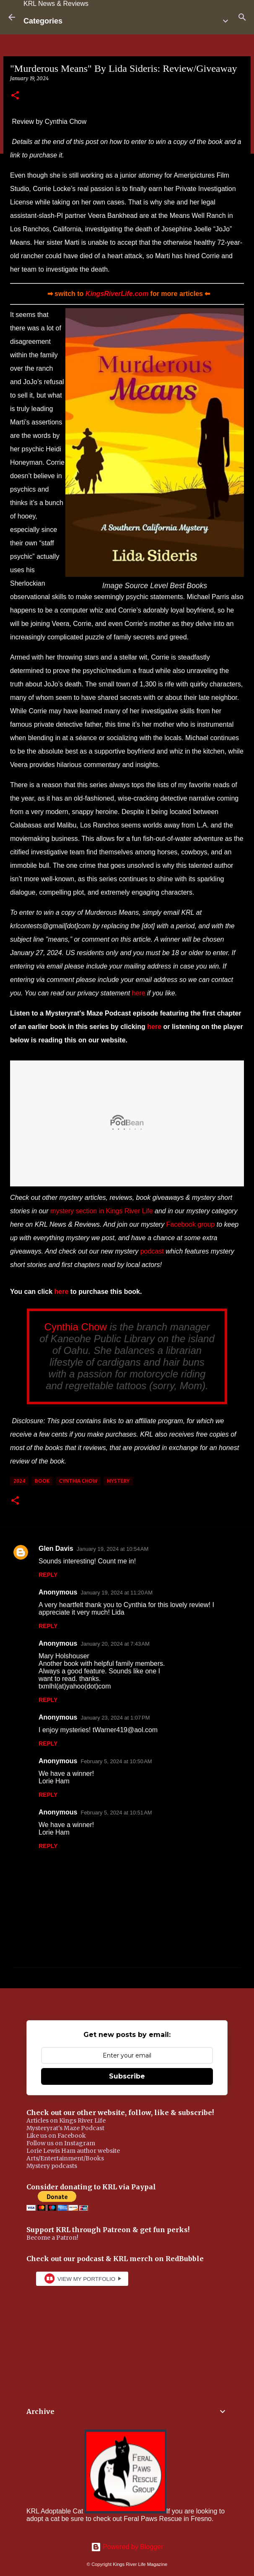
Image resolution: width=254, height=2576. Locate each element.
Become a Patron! (52, 2237)
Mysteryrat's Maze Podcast (65, 2128)
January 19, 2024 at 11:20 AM (116, 1592)
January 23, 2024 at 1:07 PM (115, 1718)
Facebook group (190, 1224)
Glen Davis (56, 1548)
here (138, 993)
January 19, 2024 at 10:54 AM (113, 1549)
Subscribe (127, 2076)
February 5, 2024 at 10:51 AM (116, 1812)
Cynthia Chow (75, 1327)
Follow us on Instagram (60, 2143)
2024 (19, 1481)
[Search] (242, 17)
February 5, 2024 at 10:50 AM (116, 1761)
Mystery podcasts (51, 2166)
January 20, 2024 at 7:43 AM (114, 1644)
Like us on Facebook (56, 2135)
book (42, 1481)
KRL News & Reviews (55, 3)
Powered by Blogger (127, 2546)
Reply (48, 1574)
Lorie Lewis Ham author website (73, 2151)
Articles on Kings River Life (66, 2120)
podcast (152, 1251)
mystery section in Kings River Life (101, 1211)
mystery (118, 1481)
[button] (15, 96)
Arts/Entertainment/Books (65, 2158)
